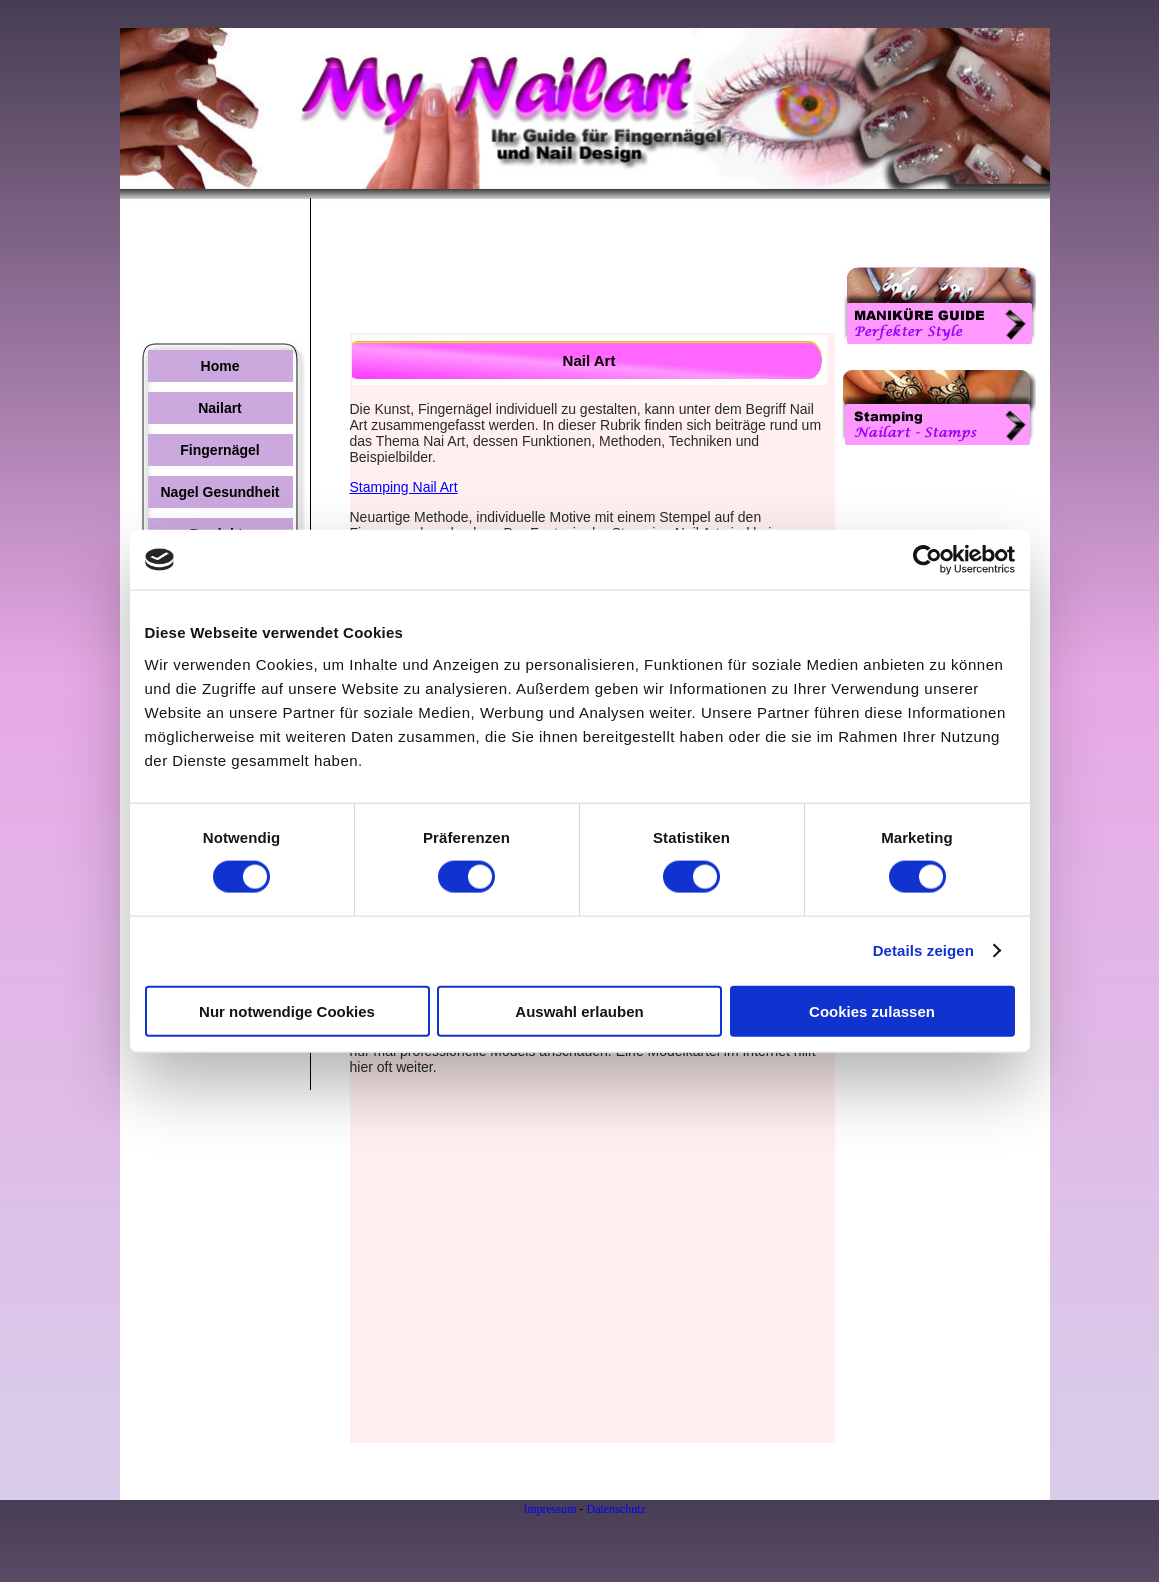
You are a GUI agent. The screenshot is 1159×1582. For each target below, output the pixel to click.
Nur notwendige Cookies (287, 1010)
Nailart (220, 408)
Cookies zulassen (872, 1010)
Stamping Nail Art (404, 487)
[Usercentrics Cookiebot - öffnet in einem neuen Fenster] (927, 560)
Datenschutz (616, 1509)
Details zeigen (923, 950)
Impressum (549, 1509)
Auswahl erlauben (579, 1010)
